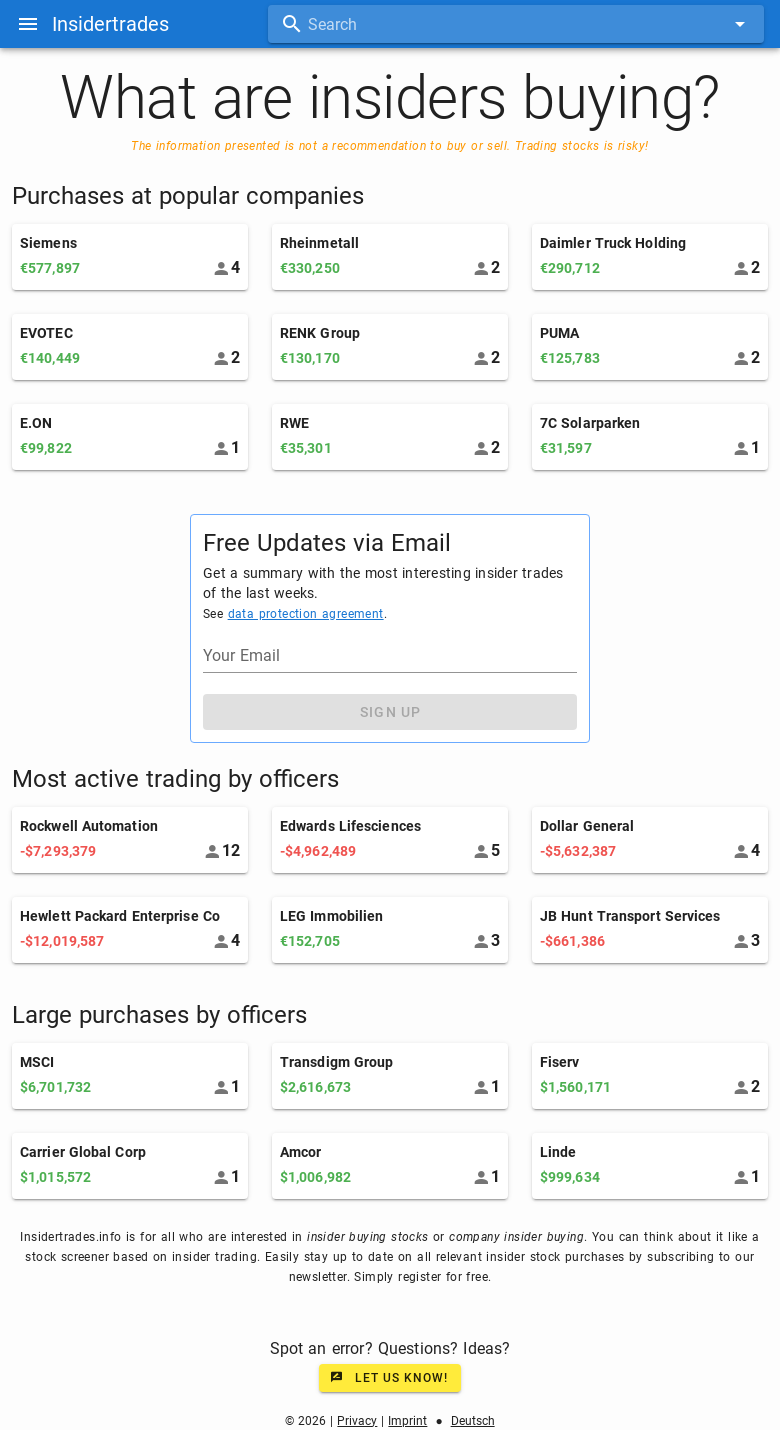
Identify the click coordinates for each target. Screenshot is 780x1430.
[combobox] (516, 24)
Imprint (407, 1421)
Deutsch (473, 1421)
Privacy (357, 1421)
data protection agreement (306, 614)
